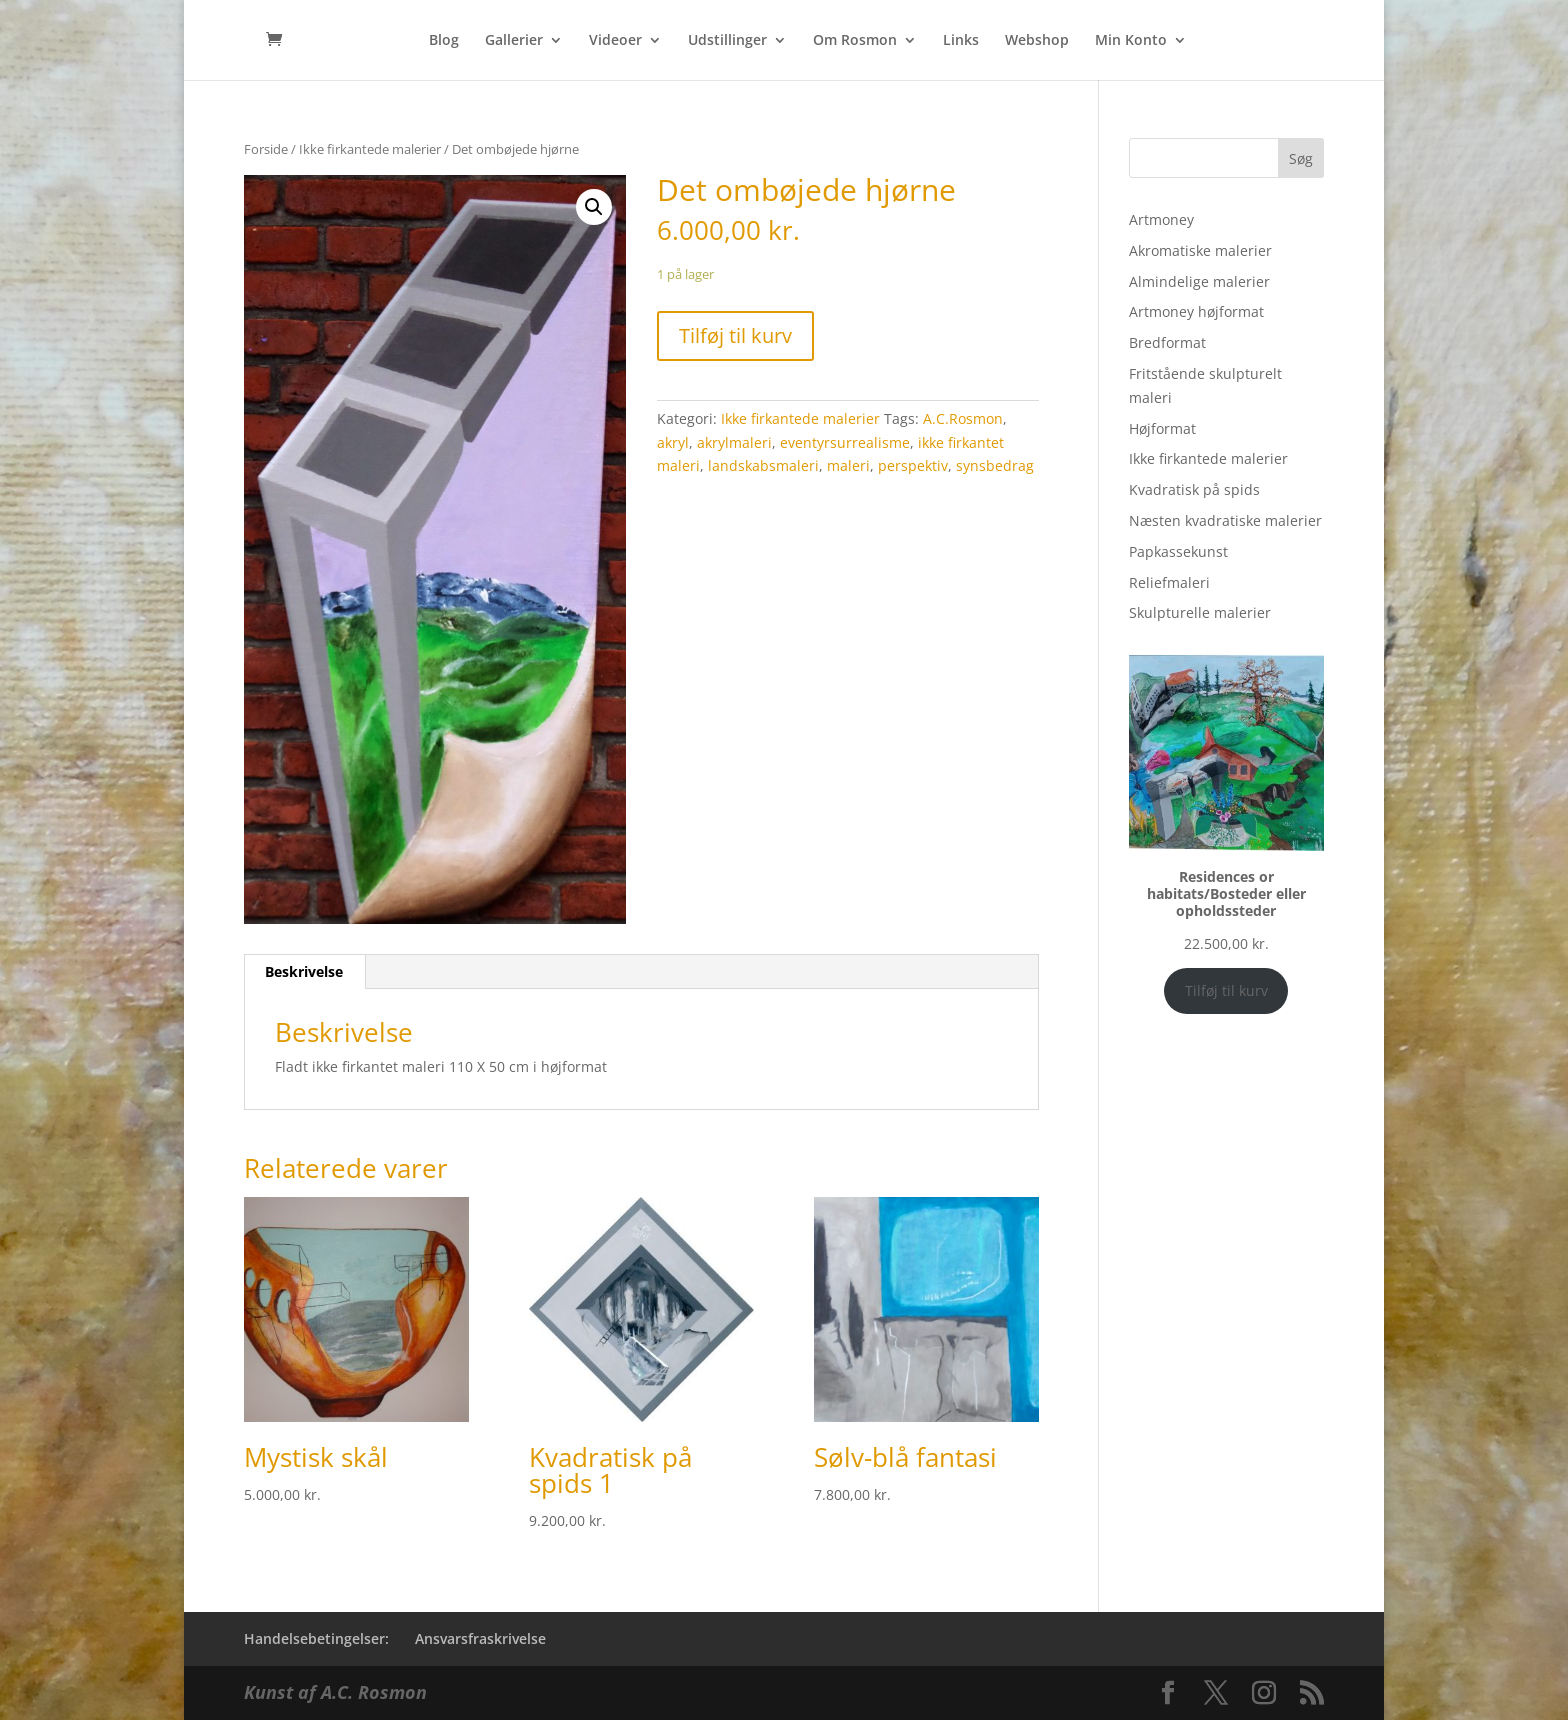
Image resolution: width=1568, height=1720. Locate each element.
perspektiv (913, 465)
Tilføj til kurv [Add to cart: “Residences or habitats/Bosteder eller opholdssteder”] (1226, 990)
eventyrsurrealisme (845, 442)
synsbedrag (995, 465)
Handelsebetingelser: (316, 1638)
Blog (444, 41)
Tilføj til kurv (735, 335)
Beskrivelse (304, 971)
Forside (266, 149)
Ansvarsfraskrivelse (480, 1638)
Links (961, 41)
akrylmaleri (734, 442)
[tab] (304, 972)
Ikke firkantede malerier (370, 149)
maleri (848, 465)
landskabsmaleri (763, 465)
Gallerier (514, 41)
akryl (673, 442)
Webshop (1037, 41)
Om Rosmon (855, 41)
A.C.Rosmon (963, 418)
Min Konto (1131, 41)
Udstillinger (727, 41)
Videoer (615, 41)
